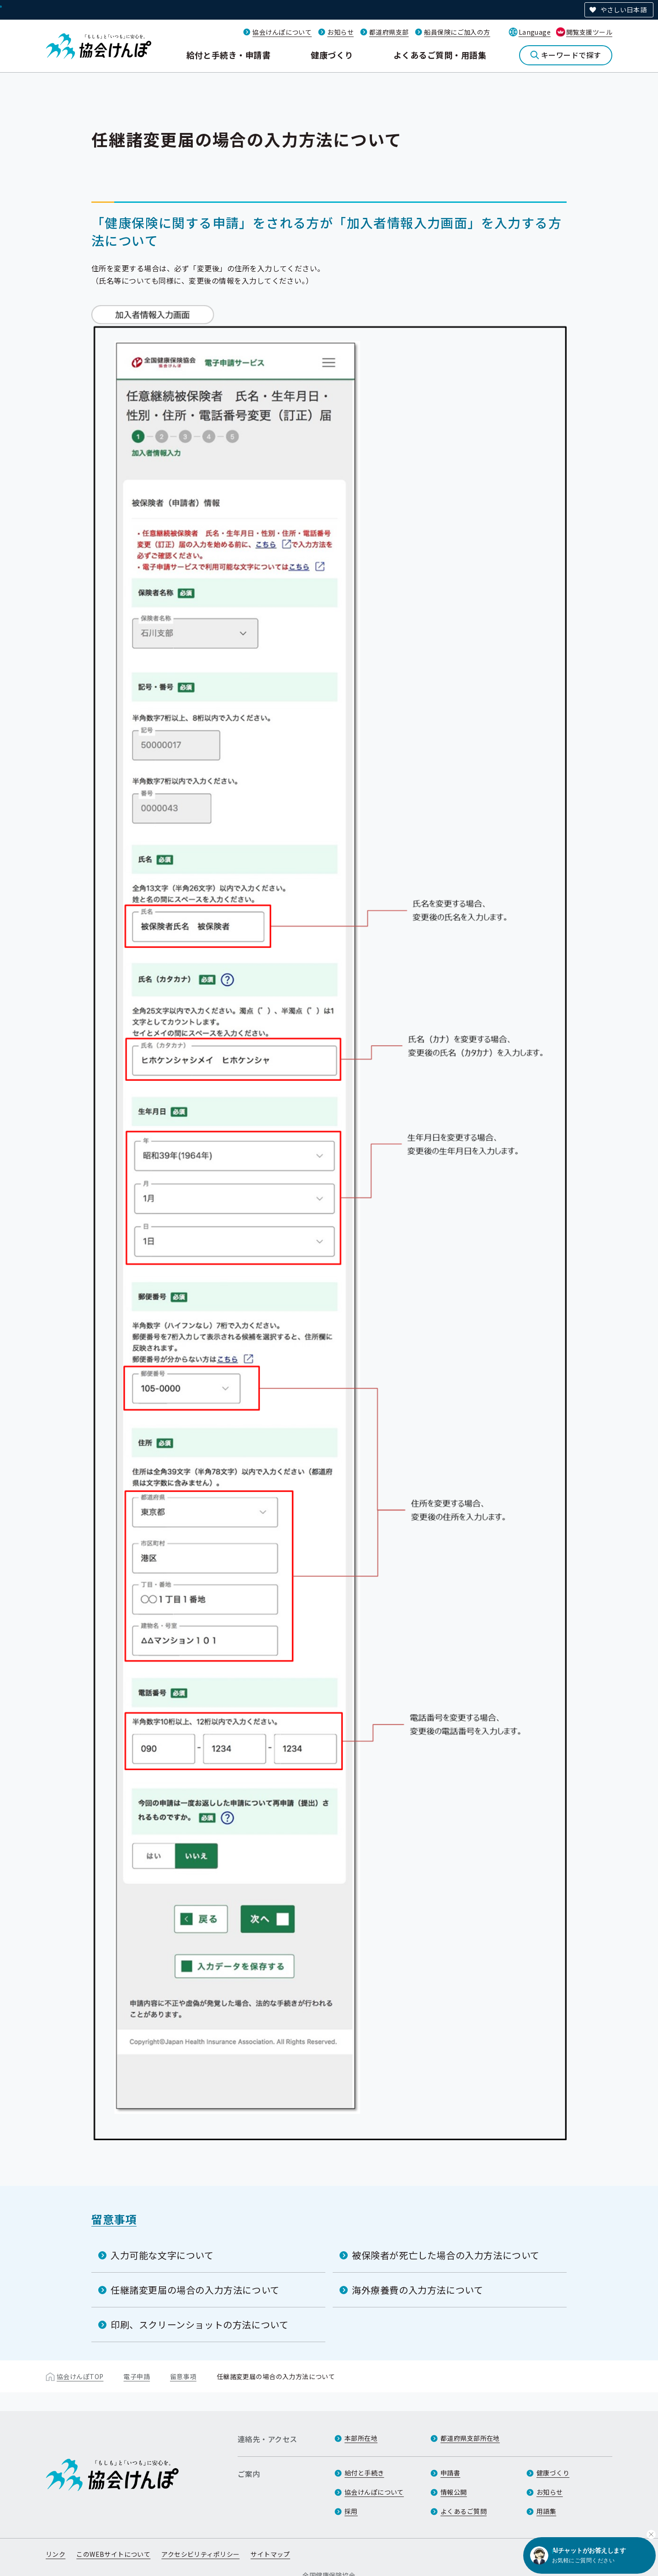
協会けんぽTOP (80, 2375)
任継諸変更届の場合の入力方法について (195, 2289)
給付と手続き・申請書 (228, 55)
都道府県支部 (389, 32)
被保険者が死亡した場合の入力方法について (446, 2254)
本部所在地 (361, 2438)
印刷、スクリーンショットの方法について (199, 2324)
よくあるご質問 (463, 2511)
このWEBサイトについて (113, 2554)
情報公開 (453, 2492)
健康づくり (332, 55)
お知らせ (340, 32)
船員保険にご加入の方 (457, 32)
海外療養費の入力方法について (417, 2289)
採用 (351, 2511)
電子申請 (136, 2375)
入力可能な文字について (162, 2254)
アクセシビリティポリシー (200, 2554)
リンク (55, 2554)
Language (535, 32)
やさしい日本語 (623, 9)
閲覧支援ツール (589, 32)
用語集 (546, 2511)
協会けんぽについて (282, 32)
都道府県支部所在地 (470, 2438)
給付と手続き (364, 2473)
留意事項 (114, 2219)
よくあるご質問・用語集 (439, 55)
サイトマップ (270, 2554)
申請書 (450, 2473)
